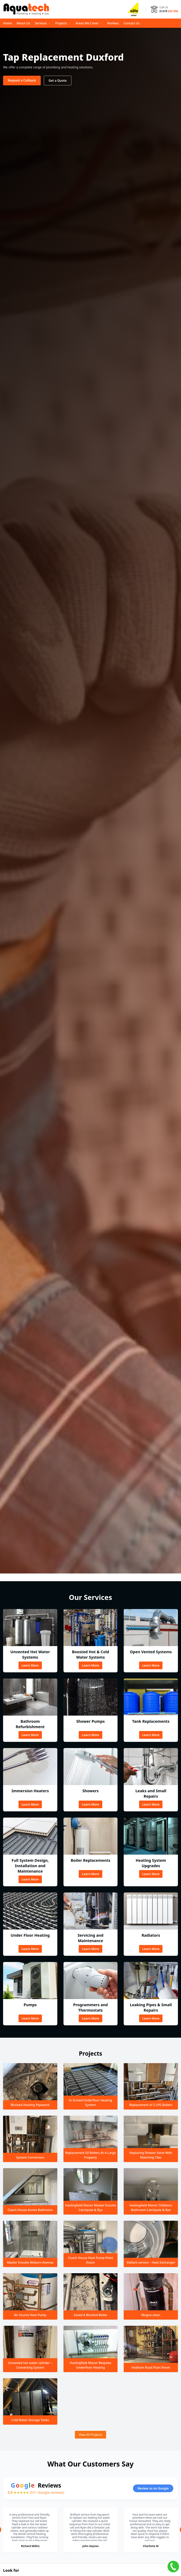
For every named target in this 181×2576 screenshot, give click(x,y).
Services (43, 23)
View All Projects (90, 2435)
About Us (23, 23)
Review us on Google (153, 2488)
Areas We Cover (89, 23)
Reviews (113, 23)
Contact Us (131, 23)
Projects (63, 23)
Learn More (30, 1665)
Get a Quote (58, 80)
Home (7, 23)
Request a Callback (22, 80)
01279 (169, 11)
